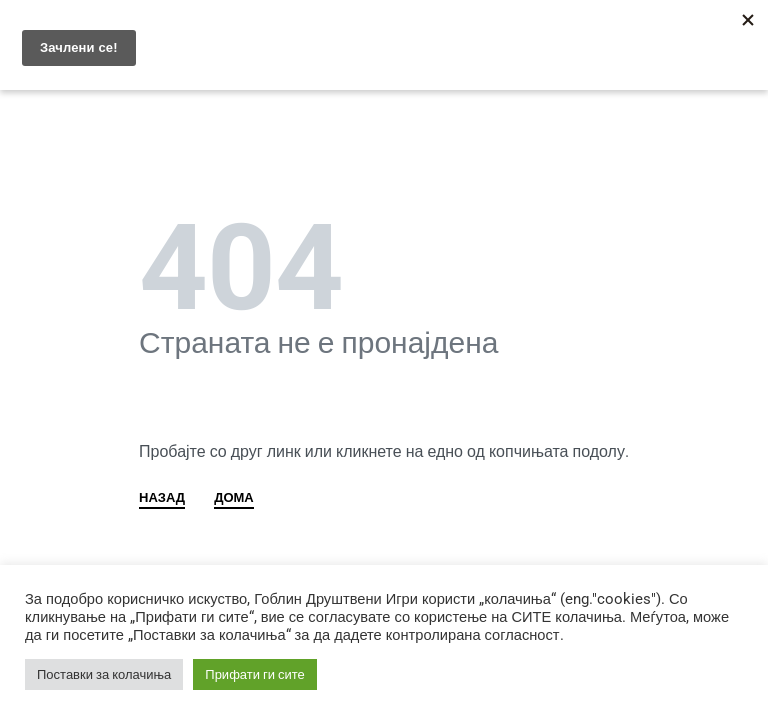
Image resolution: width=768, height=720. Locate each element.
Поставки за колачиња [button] (104, 674)
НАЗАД (162, 498)
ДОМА (234, 498)
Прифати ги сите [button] (255, 674)
